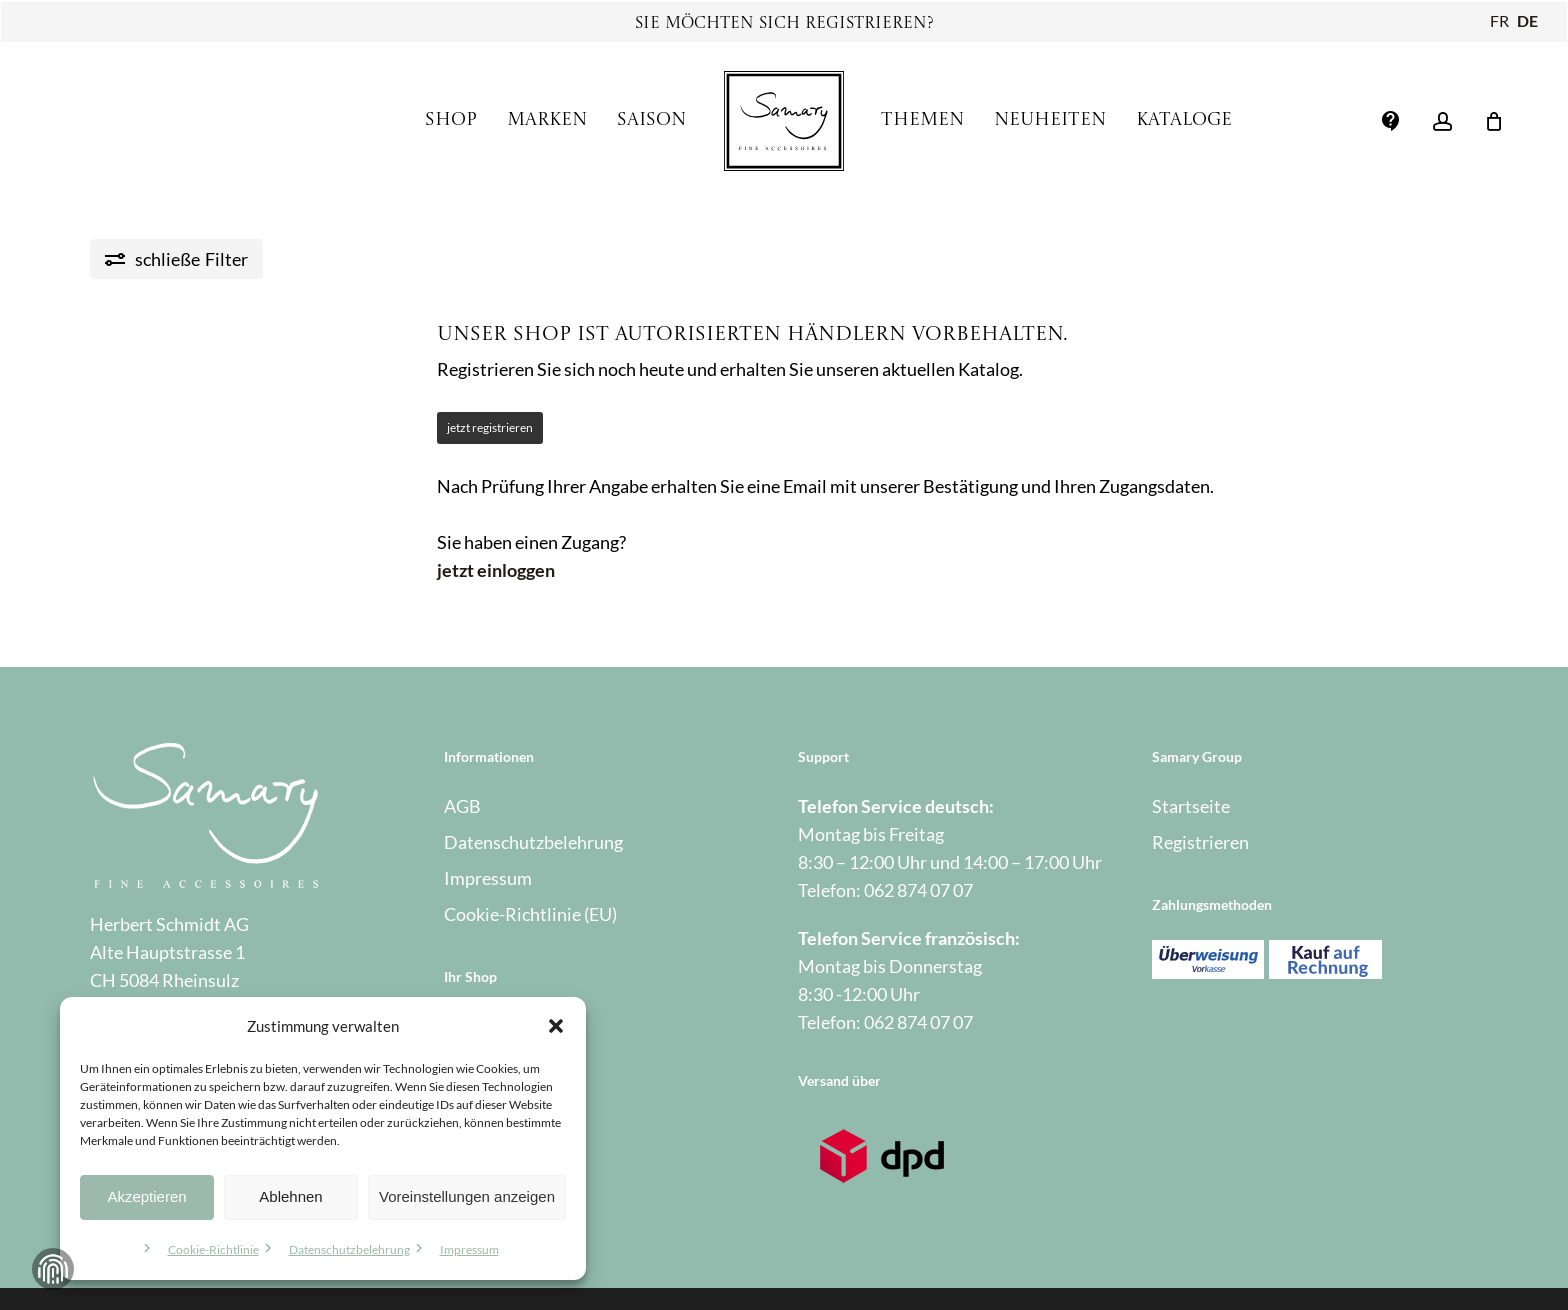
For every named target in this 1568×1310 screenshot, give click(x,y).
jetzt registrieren (490, 427)
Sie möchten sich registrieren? (784, 24)
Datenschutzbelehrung (349, 1249)
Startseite (1191, 806)
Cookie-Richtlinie (213, 1249)
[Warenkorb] (1494, 121)
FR (1499, 20)
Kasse (467, 1062)
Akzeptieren (146, 1196)
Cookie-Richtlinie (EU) (530, 914)
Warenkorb (487, 1098)
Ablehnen (290, 1196)
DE (1527, 20)
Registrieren (1200, 842)
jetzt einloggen (496, 570)
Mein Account (498, 1026)
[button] (556, 1026)
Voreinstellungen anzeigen (467, 1196)
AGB (462, 806)
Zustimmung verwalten (53, 1269)
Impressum (469, 1249)
